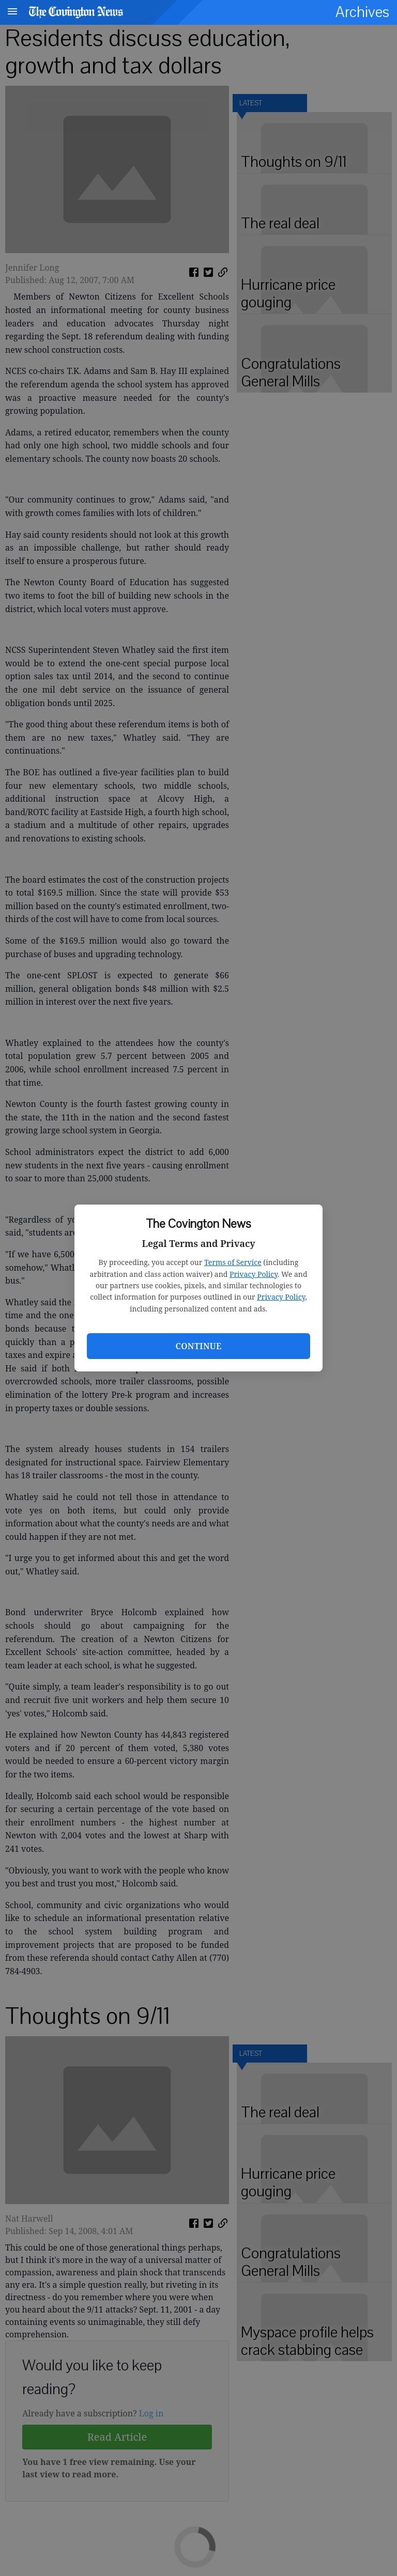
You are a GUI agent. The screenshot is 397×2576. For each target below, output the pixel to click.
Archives (362, 12)
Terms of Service (233, 1262)
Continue (198, 1346)
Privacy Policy (254, 1274)
